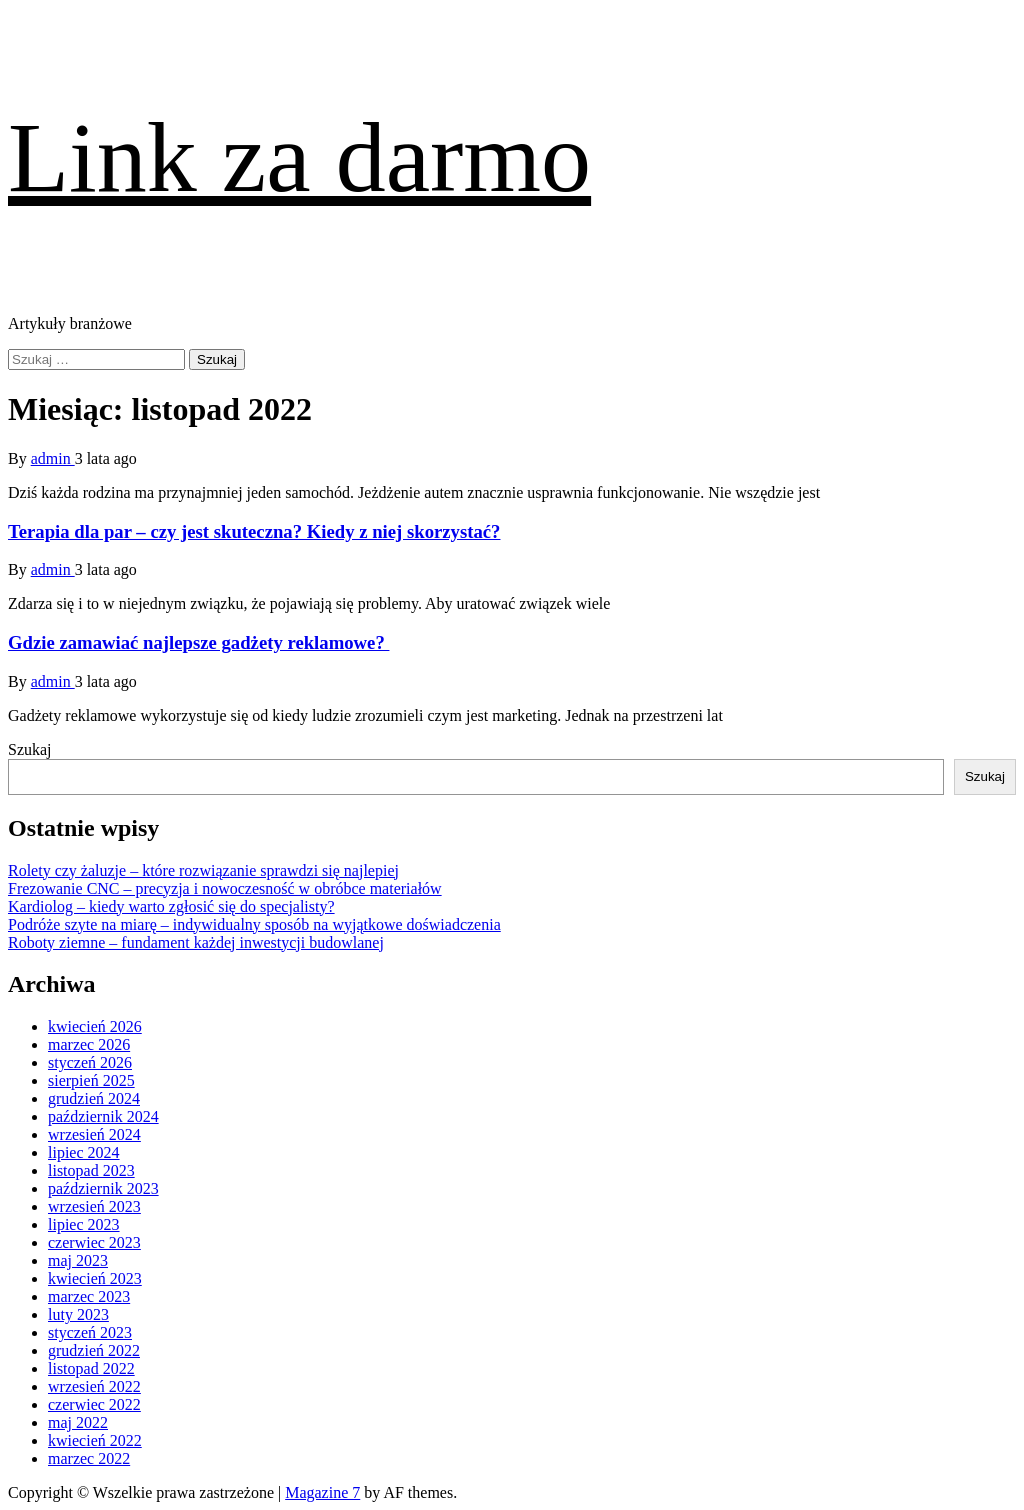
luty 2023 (78, 1314)
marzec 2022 (89, 1458)
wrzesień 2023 (94, 1206)
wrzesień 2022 (94, 1386)
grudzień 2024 (94, 1098)
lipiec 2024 (84, 1152)
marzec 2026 (89, 1044)
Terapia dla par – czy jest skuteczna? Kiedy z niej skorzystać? (254, 531)
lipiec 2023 (84, 1224)
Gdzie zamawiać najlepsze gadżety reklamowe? (198, 642)
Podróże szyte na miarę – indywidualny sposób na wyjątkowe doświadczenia (254, 924)
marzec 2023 (89, 1296)
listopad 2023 (91, 1170)
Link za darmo (299, 157)
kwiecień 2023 (95, 1278)
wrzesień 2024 (94, 1134)
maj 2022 (78, 1422)
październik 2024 (103, 1116)
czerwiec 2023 (94, 1242)
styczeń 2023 (90, 1332)
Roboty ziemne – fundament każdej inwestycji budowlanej (196, 942)
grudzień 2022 (94, 1350)
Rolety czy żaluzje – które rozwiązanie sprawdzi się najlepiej (203, 870)
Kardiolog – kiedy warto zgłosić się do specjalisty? (171, 906)
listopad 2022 (91, 1368)
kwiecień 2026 (95, 1026)
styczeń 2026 (90, 1062)
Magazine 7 (322, 1492)
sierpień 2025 (91, 1080)
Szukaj (30, 749)
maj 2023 (78, 1260)
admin (53, 458)
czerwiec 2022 (94, 1404)
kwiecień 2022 (95, 1440)
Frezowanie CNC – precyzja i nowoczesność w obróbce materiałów (225, 888)
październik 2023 (103, 1188)
